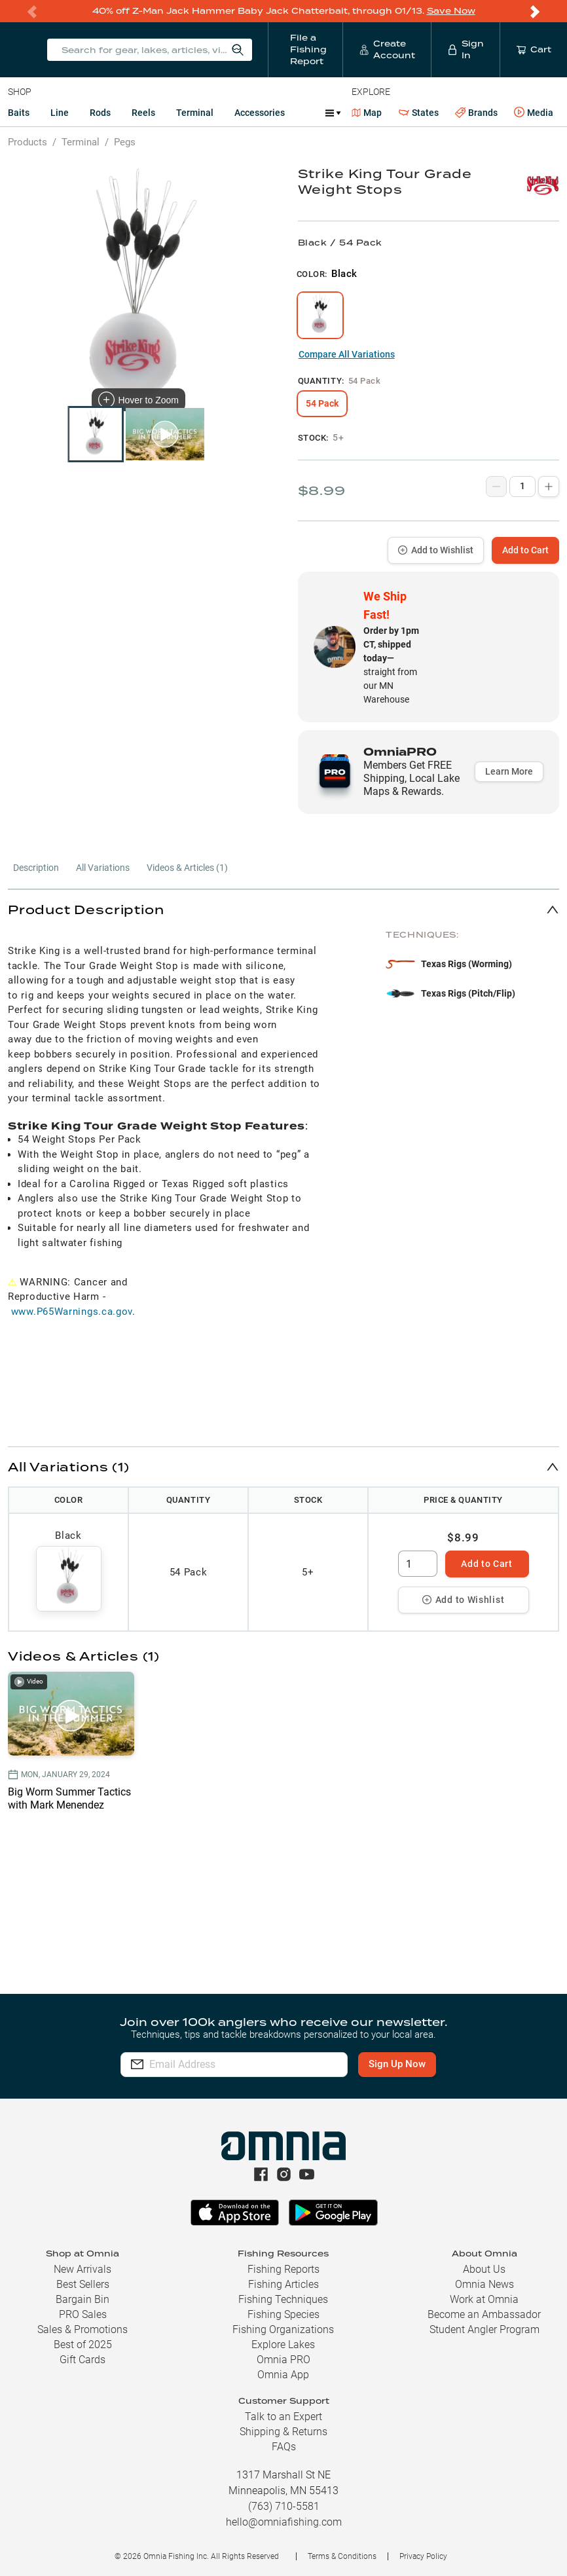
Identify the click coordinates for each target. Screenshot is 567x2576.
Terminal (194, 112)
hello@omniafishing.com (284, 2522)
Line (59, 112)
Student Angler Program (485, 2329)
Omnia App (283, 2374)
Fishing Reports (283, 2269)
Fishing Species (283, 2314)
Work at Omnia (484, 2299)
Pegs (125, 142)
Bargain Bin (82, 2299)
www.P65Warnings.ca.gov (71, 1311)
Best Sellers (82, 2284)
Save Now (451, 10)
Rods (100, 112)
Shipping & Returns (283, 2431)
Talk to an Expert (283, 2416)
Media (533, 112)
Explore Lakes (283, 2344)
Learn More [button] (509, 771)
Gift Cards (82, 2359)
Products (27, 142)
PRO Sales (83, 2314)
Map (367, 112)
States (419, 113)
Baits (18, 112)
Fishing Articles (283, 2284)
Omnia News (484, 2284)
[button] (283, 909)
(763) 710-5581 (284, 2506)
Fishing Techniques (283, 2299)
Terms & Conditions (342, 2556)
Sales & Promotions (82, 2329)
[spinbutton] (418, 1563)
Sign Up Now (397, 2064)
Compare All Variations (347, 354)
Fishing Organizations (283, 2329)
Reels (143, 112)
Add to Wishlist (435, 550)
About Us (484, 2269)
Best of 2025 (83, 2344)
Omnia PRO (283, 2359)
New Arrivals (82, 2269)
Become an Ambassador (484, 2314)
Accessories (259, 112)
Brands (476, 113)
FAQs (284, 2446)
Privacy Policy (423, 2556)
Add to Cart (525, 550)
